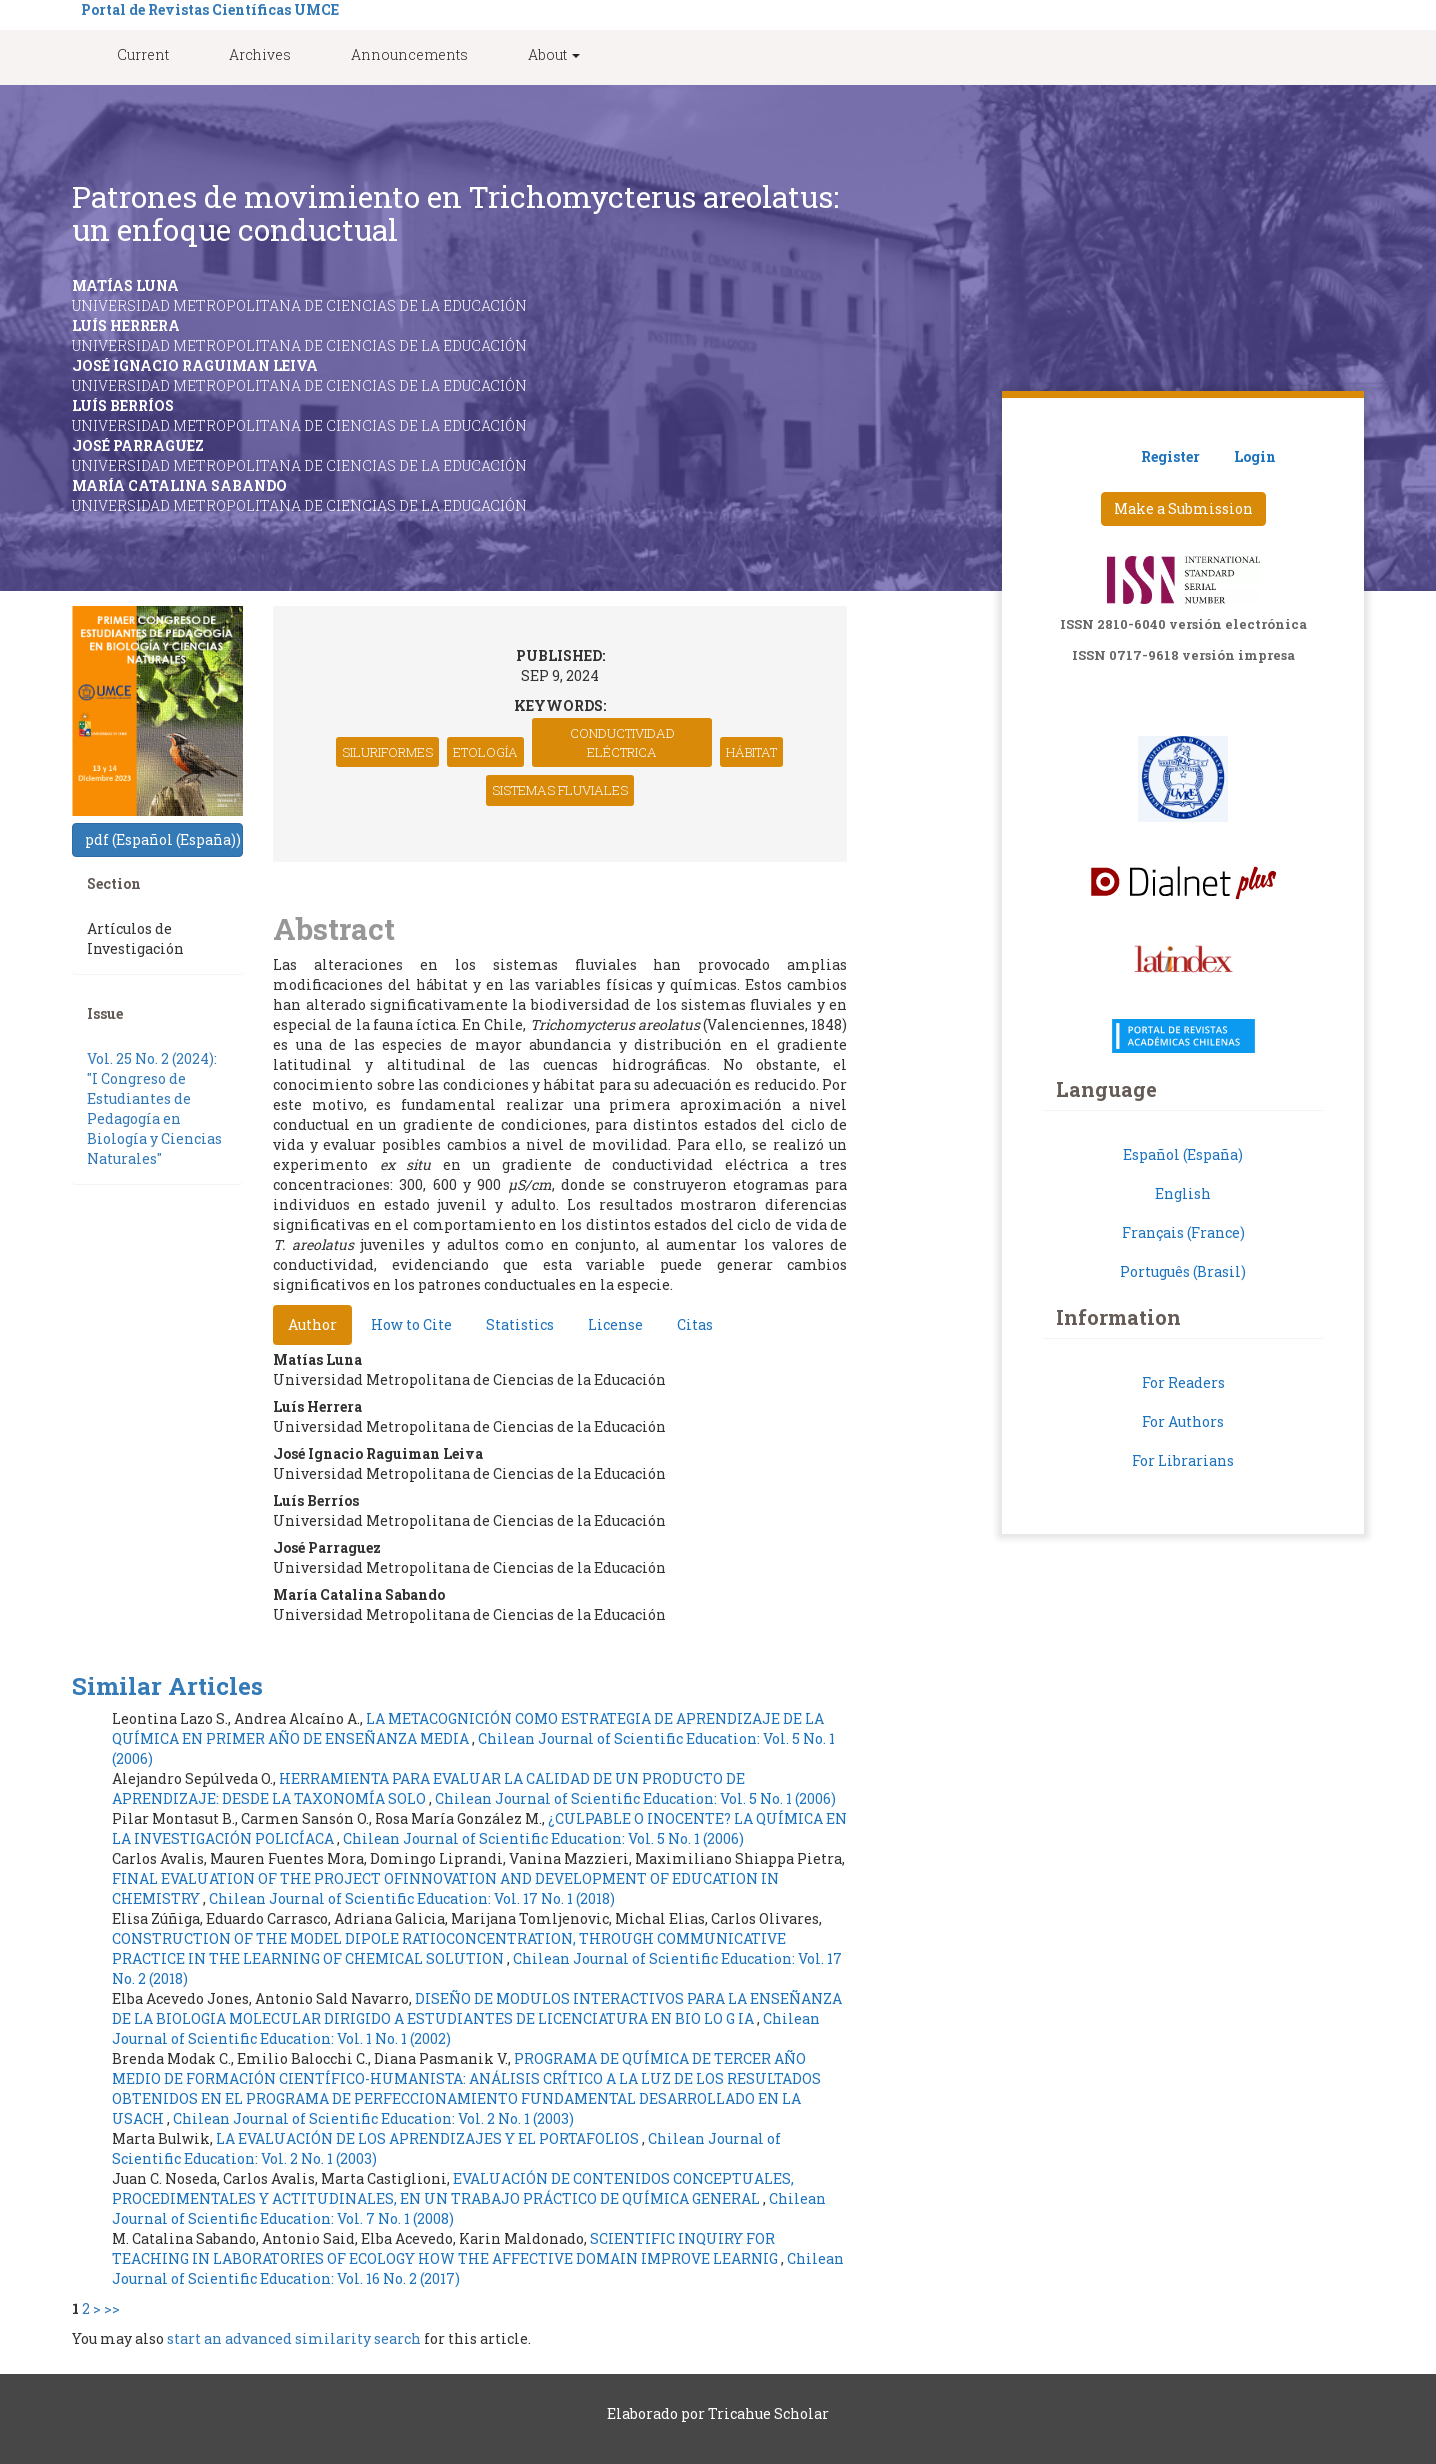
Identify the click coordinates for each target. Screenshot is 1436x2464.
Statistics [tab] (520, 1324)
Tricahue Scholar (768, 2413)
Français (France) (1183, 1232)
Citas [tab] (695, 1324)
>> (112, 2308)
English (1183, 1193)
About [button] (554, 54)
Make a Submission (1183, 508)
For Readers (1183, 1382)
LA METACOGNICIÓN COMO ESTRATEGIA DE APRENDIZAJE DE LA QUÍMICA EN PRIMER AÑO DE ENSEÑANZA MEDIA (468, 1728)
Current (143, 54)
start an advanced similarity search (294, 2338)
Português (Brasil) (1183, 1271)
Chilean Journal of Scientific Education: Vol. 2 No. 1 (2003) (373, 2118)
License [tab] (615, 1324)
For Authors (1183, 1421)
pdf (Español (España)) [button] (163, 839)
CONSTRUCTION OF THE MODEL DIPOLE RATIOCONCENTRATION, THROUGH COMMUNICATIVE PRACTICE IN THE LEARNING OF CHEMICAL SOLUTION (449, 1948)
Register (1170, 456)
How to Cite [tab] (411, 1324)
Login (1255, 456)
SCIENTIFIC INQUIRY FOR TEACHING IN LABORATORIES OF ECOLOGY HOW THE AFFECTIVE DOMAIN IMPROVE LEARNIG (446, 2248)
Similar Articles (167, 1686)
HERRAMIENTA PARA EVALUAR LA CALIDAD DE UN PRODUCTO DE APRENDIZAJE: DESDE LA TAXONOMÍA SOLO (428, 1788)
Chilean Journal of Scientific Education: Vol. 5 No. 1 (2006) (635, 1798)
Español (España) (1183, 1154)
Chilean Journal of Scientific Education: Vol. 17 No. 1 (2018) (412, 1898)
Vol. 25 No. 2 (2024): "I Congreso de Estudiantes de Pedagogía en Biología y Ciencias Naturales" (154, 1108)
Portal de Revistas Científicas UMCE (210, 9)
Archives (260, 54)
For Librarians (1183, 1460)
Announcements (409, 54)
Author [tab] (312, 1324)
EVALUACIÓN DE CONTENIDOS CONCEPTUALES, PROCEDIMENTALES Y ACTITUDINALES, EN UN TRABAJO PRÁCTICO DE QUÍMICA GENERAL (453, 2188)
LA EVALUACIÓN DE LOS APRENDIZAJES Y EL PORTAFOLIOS (429, 2138)
